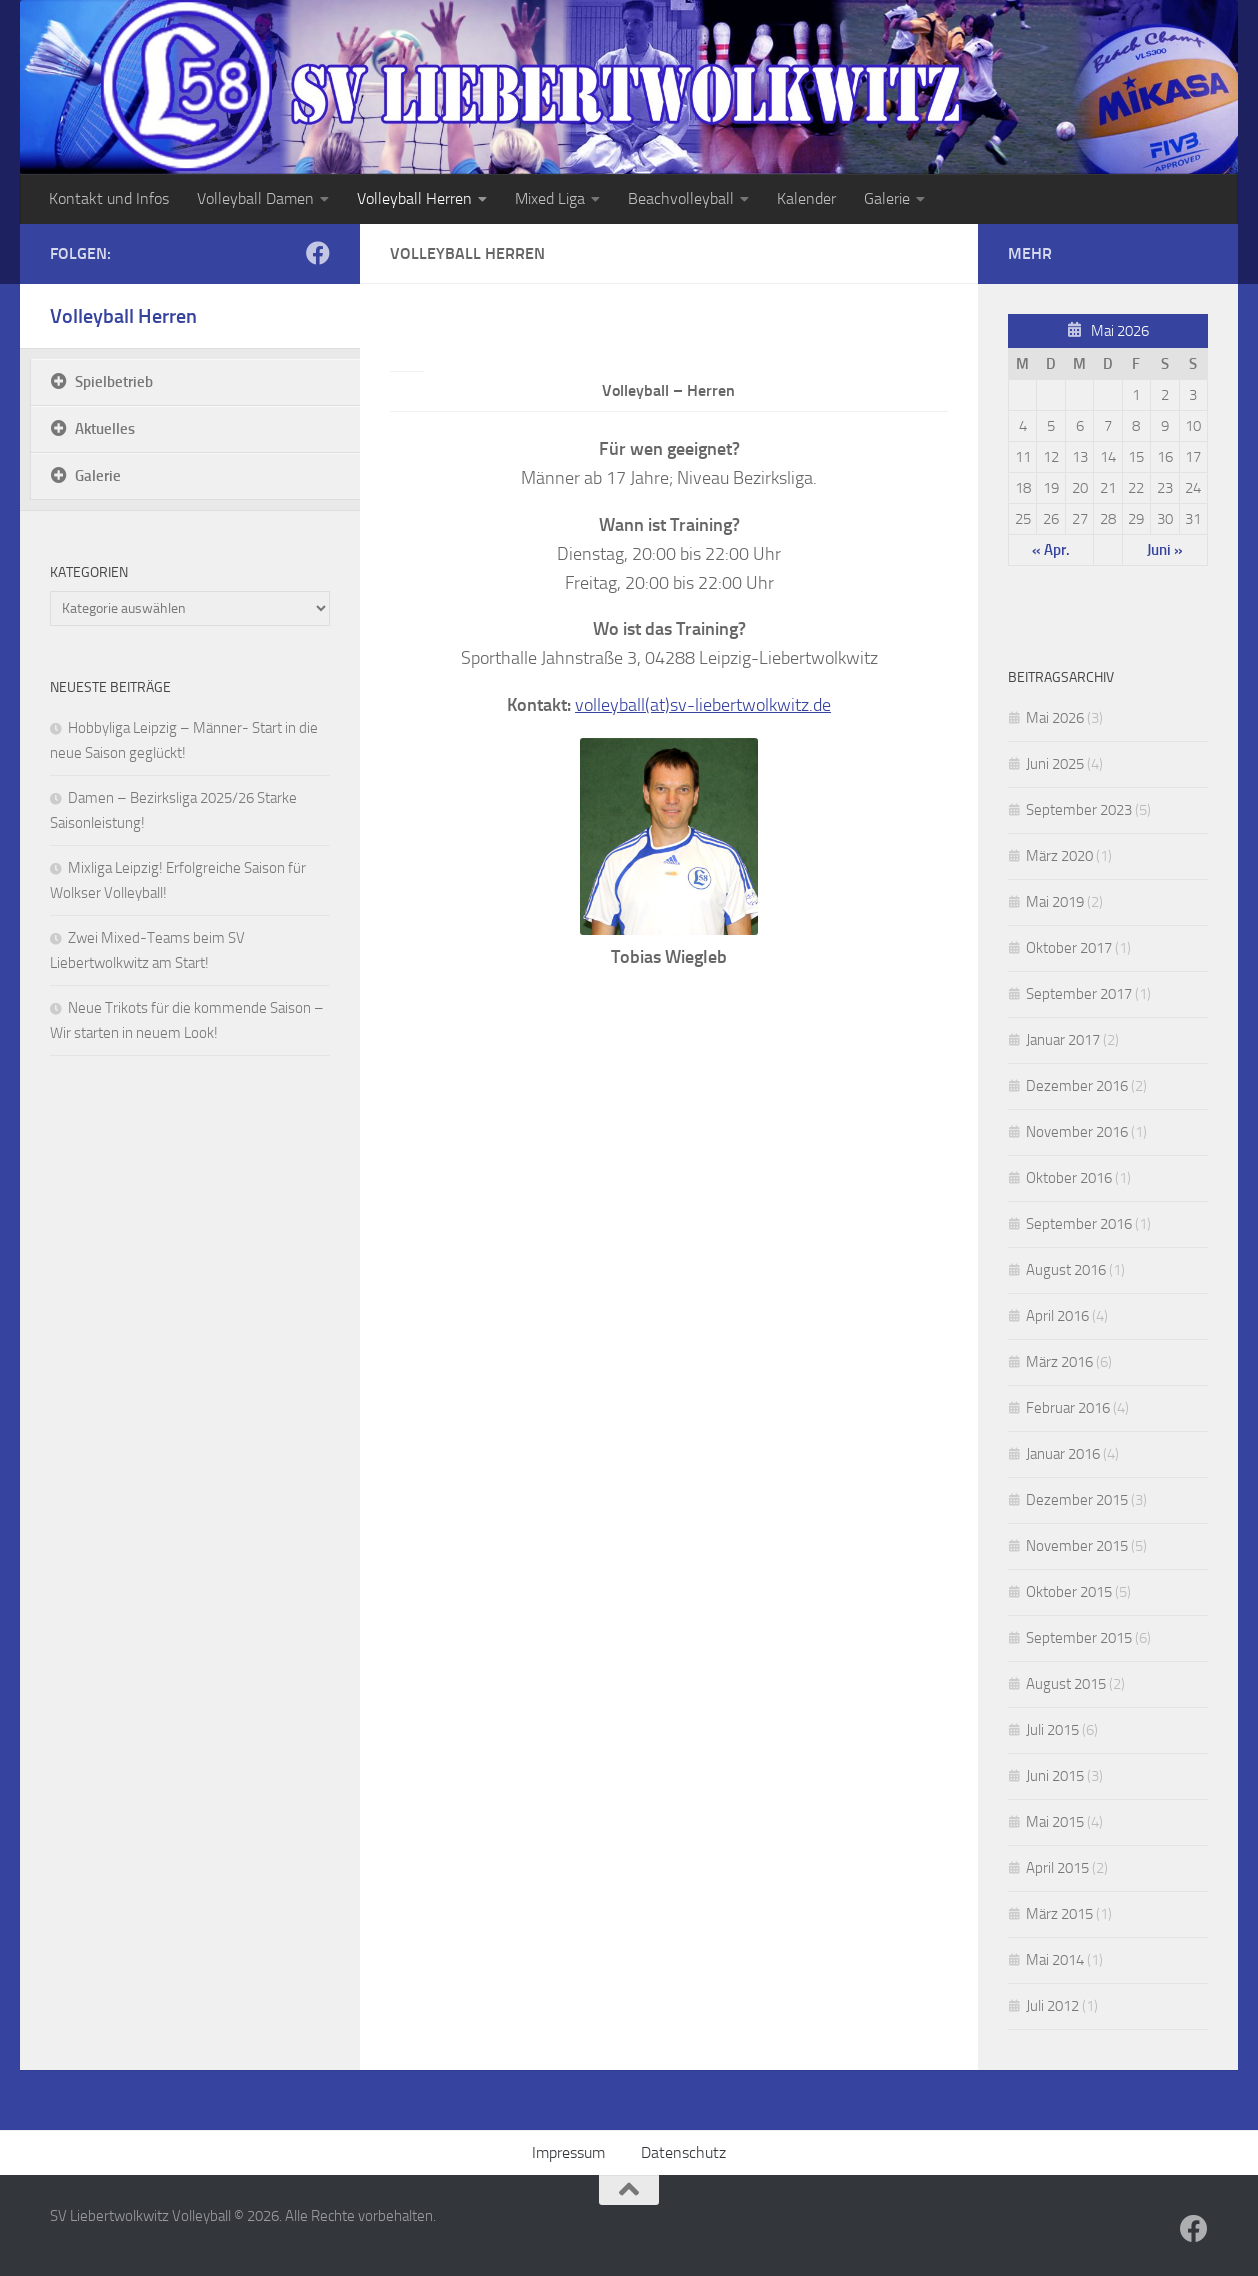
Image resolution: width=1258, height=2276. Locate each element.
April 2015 (1057, 1868)
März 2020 (1059, 856)
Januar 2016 (1063, 1454)
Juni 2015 (1055, 1776)
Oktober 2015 (1069, 1592)
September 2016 (1079, 1224)
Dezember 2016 (1077, 1086)
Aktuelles (105, 429)
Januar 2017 (1063, 1040)
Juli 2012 (1052, 2006)
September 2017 (1079, 994)
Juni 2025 (1055, 764)
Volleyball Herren (414, 198)
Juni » (1165, 550)
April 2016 (1057, 1316)
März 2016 (1059, 1362)
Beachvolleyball (681, 198)
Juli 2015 (1052, 1730)
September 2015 (1079, 1638)
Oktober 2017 (1069, 948)
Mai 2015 (1055, 1822)
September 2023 (1079, 810)
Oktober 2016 (1069, 1178)
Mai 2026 (1055, 718)
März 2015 (1059, 1914)
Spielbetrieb (114, 382)
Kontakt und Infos (109, 198)
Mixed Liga (550, 198)
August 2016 (1066, 1270)
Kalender (806, 198)
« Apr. (1051, 550)
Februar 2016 (1068, 1408)
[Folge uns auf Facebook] (318, 253)
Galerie (887, 198)
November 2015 (1077, 1546)
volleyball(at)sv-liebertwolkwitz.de (703, 705)
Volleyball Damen (255, 198)
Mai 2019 (1055, 902)
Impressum (568, 2152)
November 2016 (1077, 1132)
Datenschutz (683, 2152)
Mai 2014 (1055, 1960)
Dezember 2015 (1077, 1500)
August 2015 (1066, 1684)
